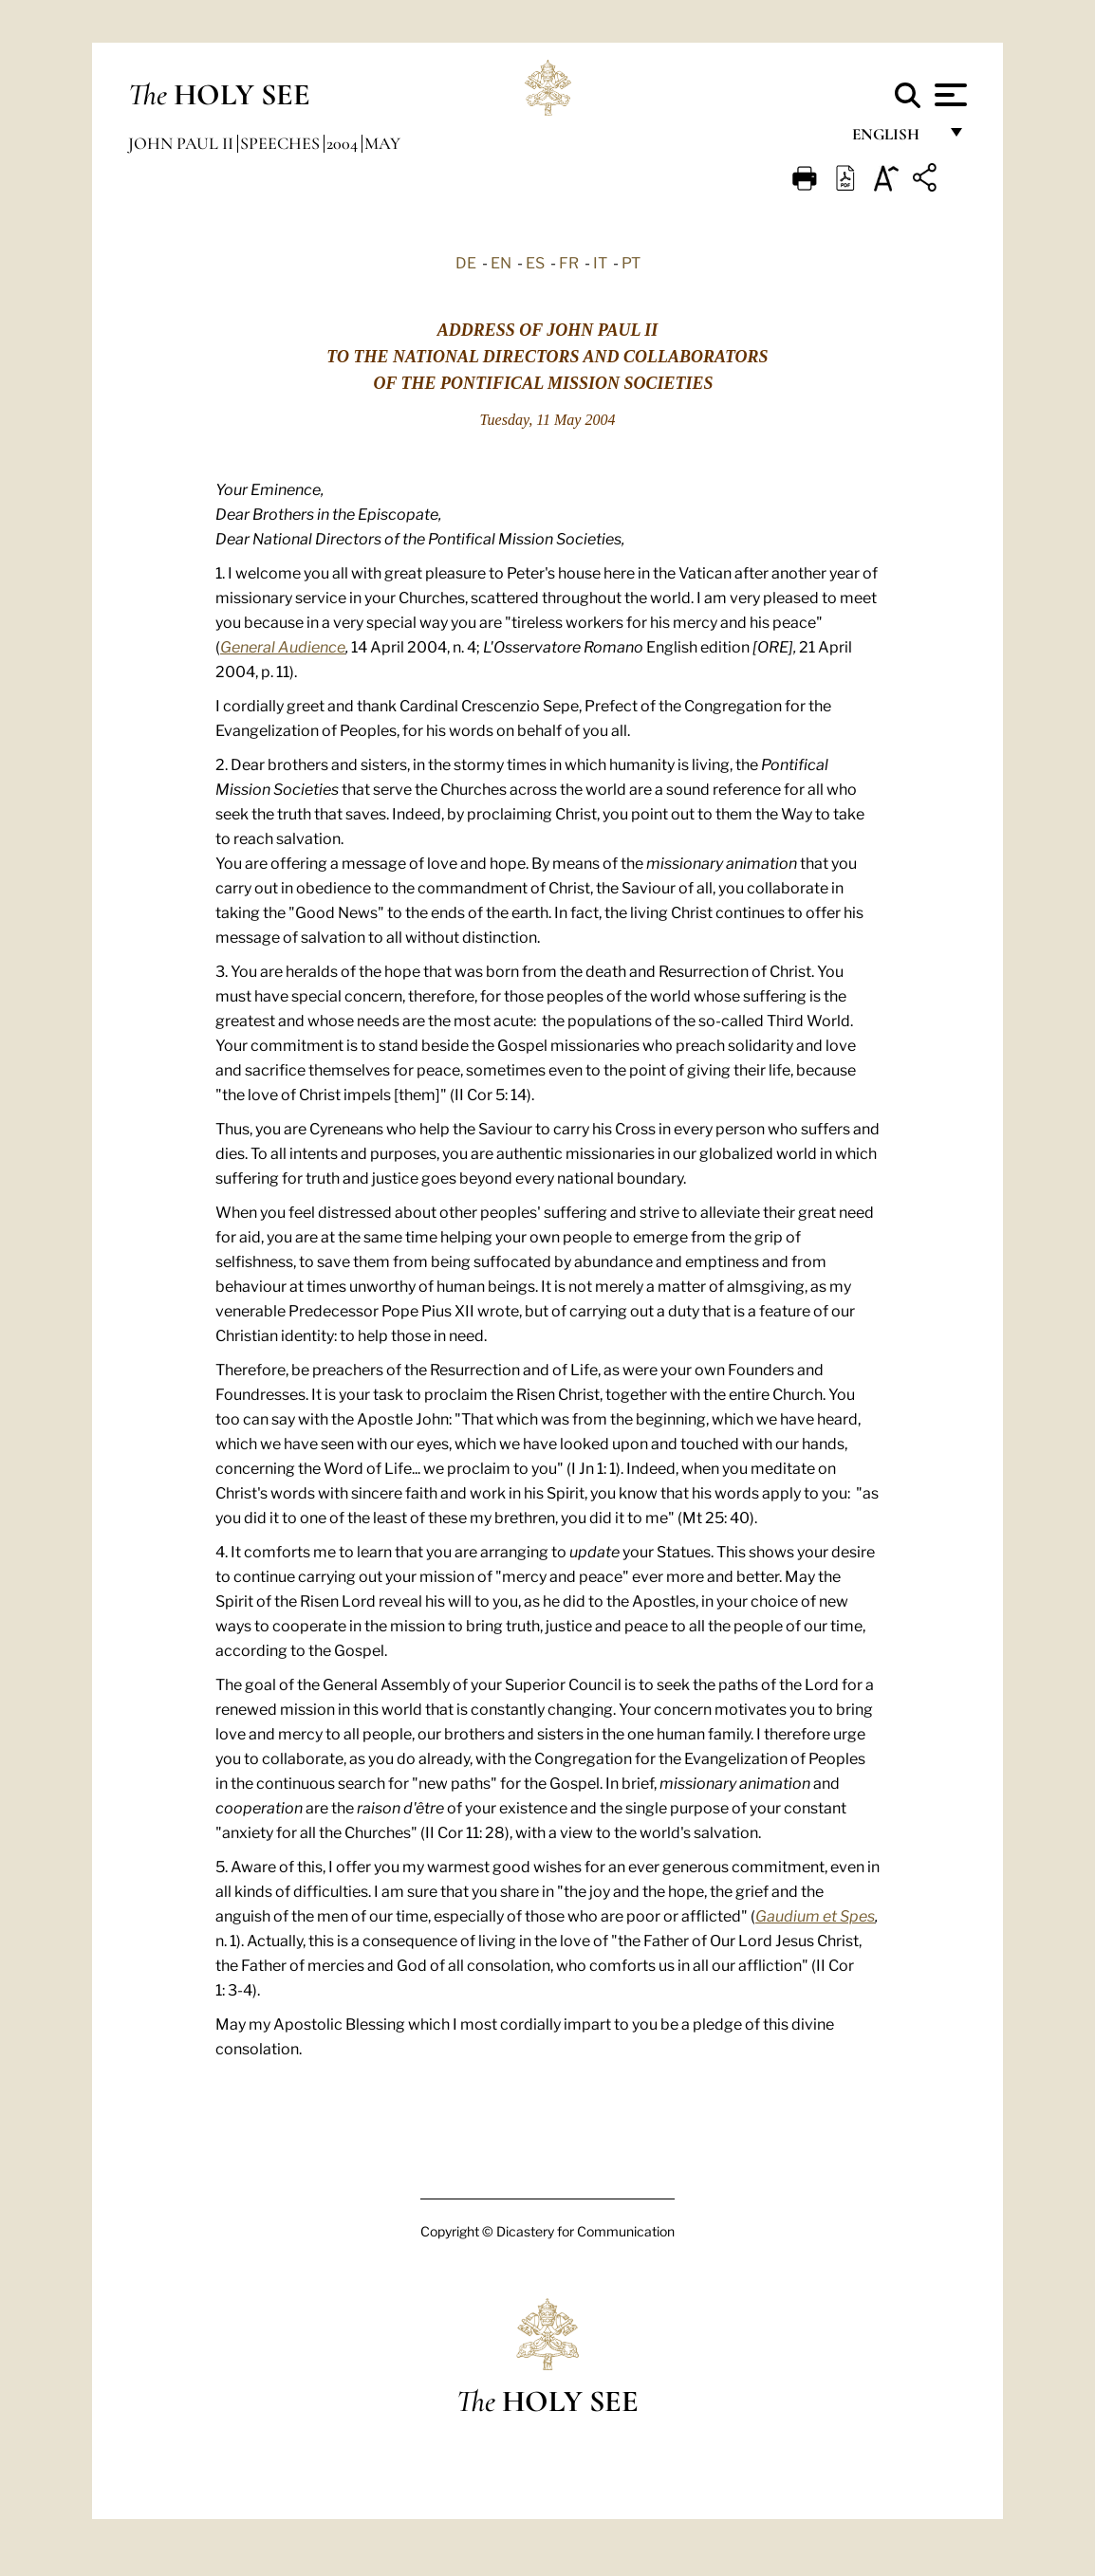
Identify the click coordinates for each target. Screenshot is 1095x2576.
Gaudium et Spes (815, 1914)
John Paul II (182, 143)
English (894, 140)
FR (569, 261)
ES (535, 261)
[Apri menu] (948, 95)
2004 (344, 143)
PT (631, 261)
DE (465, 261)
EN (501, 261)
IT (600, 261)
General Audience (282, 645)
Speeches (282, 143)
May (382, 143)
